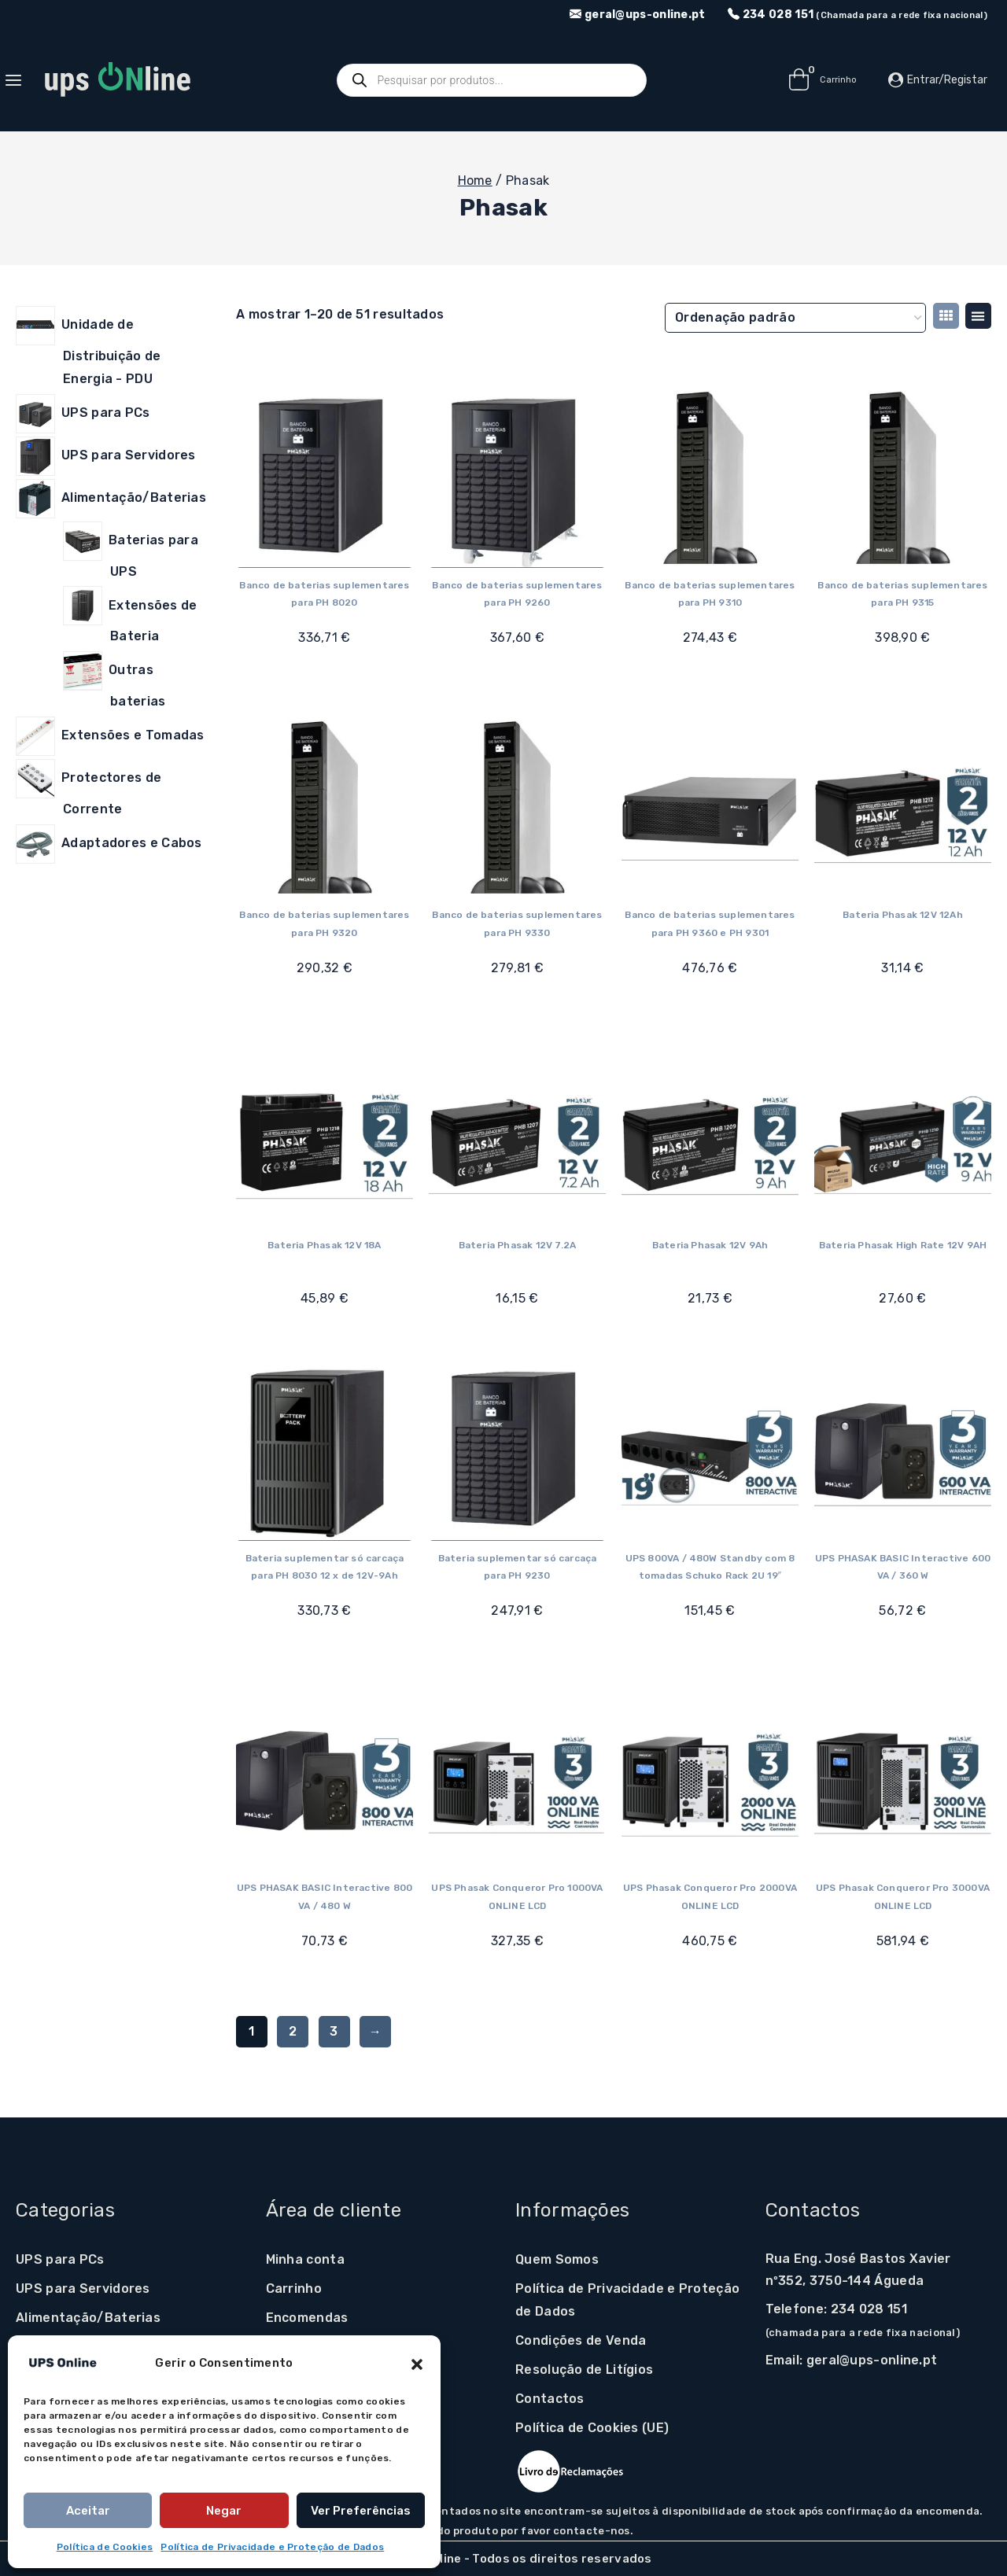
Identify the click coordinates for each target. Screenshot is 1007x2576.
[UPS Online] (117, 80)
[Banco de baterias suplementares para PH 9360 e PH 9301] (710, 808)
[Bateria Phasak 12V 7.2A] (517, 1139)
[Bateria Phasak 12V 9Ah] (710, 1139)
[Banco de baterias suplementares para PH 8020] (324, 479)
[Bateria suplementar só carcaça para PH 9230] (517, 1452)
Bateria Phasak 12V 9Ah (710, 1245)
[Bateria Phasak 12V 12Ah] (902, 808)
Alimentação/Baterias (88, 2317)
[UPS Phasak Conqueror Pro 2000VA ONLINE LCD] (710, 1781)
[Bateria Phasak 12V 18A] (324, 1139)
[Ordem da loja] (795, 318)
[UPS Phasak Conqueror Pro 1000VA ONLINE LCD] (517, 1781)
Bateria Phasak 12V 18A (324, 1245)
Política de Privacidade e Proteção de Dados (272, 2546)
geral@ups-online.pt (872, 2360)
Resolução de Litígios (584, 2369)
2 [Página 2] (293, 2031)
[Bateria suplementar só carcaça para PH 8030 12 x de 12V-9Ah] (324, 1452)
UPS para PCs (60, 2259)
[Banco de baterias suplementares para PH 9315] (902, 479)
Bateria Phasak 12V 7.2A (518, 1245)
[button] (417, 2363)
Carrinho (294, 2288)
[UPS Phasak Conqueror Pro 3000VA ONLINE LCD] (902, 1781)
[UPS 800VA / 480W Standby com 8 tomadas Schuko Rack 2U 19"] (710, 1452)
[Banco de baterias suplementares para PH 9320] (324, 808)
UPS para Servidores (83, 2288)
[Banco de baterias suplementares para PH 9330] (517, 808)
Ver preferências (361, 2511)
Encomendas (307, 2317)
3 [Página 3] (334, 2031)
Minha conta (305, 2259)
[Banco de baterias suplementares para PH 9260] (517, 479)
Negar (224, 2511)
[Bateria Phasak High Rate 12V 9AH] (902, 1139)
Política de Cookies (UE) (592, 2427)
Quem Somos (557, 2259)
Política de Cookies (105, 2546)
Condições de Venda (580, 2340)
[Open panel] (21, 80)
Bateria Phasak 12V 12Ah (903, 914)
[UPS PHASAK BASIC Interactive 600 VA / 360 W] (902, 1452)
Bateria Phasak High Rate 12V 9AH (903, 1245)
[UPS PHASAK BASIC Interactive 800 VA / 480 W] (324, 1781)
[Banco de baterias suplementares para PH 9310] (710, 479)
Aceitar (88, 2511)
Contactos (550, 2398)
